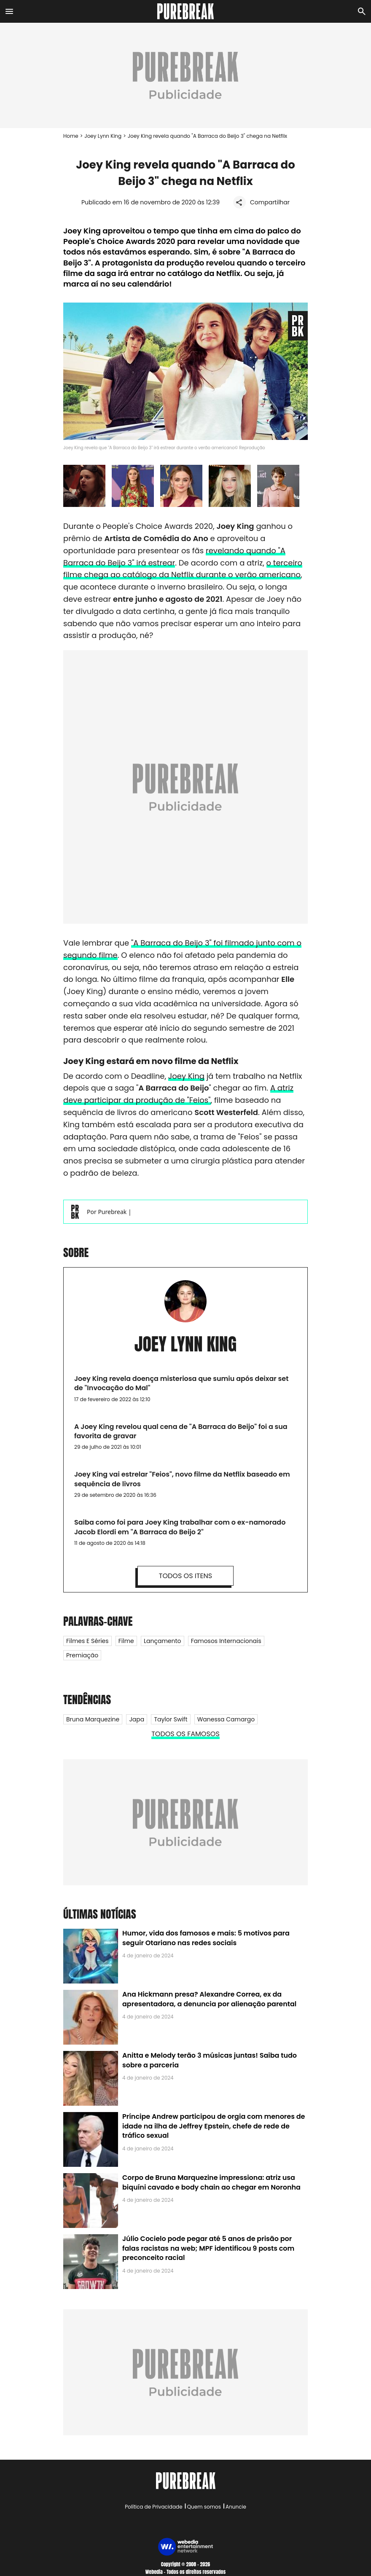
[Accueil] (185, 11)
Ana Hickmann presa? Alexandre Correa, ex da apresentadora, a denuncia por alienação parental (209, 1998)
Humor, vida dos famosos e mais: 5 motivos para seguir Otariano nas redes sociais (206, 1937)
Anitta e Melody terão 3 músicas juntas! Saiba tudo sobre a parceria (209, 2060)
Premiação (82, 1655)
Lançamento (162, 1641)
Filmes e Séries (87, 1641)
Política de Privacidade (153, 2506)
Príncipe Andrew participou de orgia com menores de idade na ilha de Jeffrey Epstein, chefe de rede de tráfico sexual (213, 2126)
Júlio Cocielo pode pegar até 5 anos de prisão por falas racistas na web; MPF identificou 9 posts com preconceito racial (208, 2248)
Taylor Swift (170, 1719)
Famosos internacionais (226, 1641)
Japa (136, 1719)
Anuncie (236, 2506)
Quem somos (204, 2506)
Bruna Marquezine (92, 1719)
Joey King (186, 1076)
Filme (126, 1641)
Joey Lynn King (102, 135)
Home (70, 135)
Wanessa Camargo (226, 1719)
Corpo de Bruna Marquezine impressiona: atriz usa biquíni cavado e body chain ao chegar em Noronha (211, 2182)
